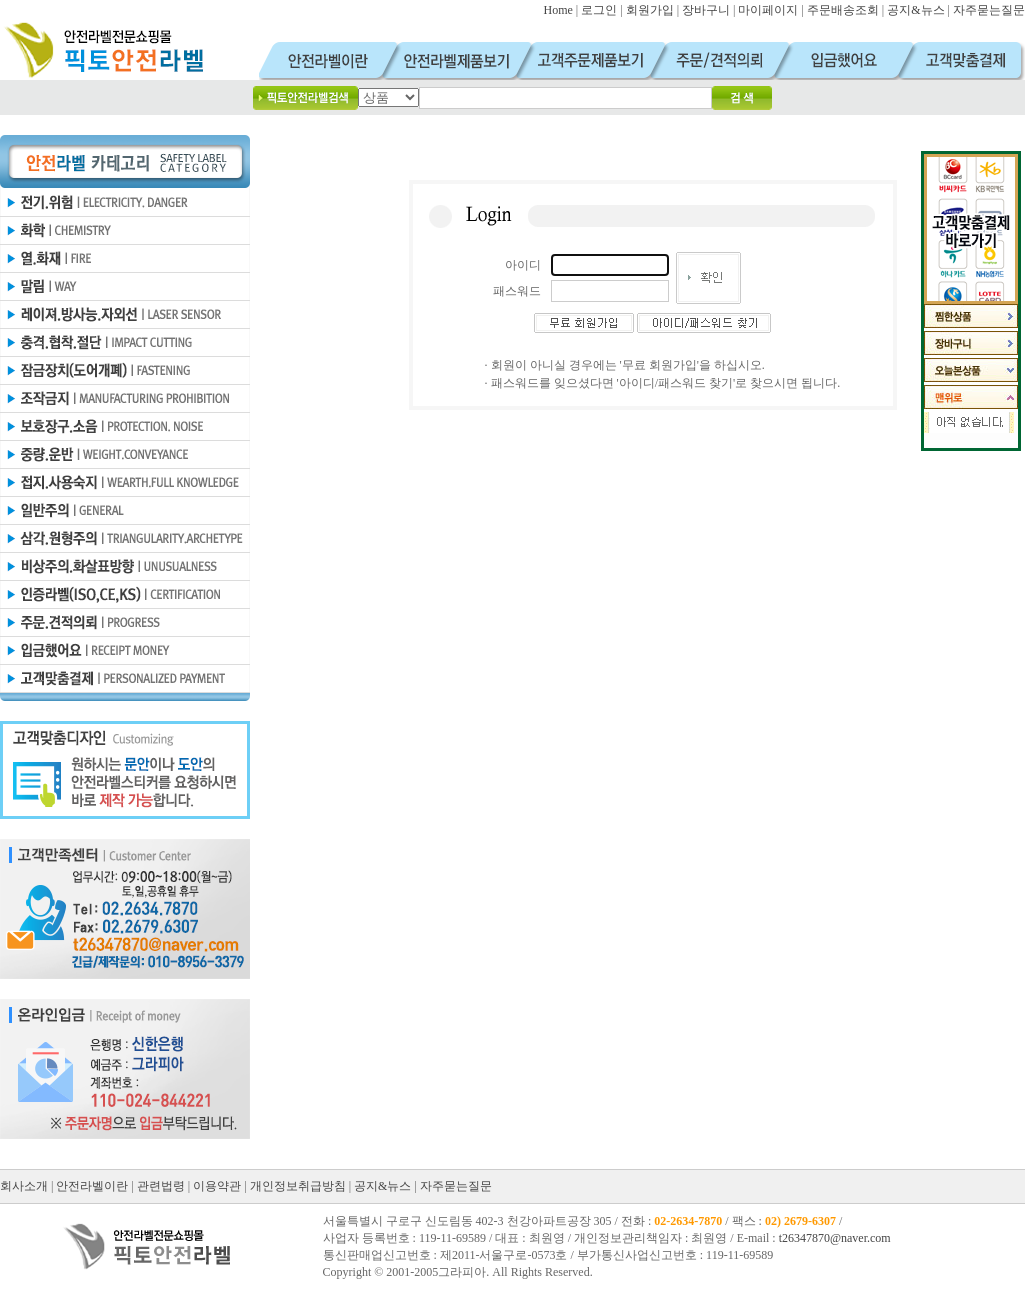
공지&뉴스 (915, 10)
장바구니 (706, 10)
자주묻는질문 (989, 10)
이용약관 (217, 1186)
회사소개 (24, 1186)
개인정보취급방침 (298, 1186)
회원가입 (650, 10)
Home (557, 10)
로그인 (599, 10)
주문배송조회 (843, 10)
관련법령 (161, 1186)
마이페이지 (768, 10)
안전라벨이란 (92, 1186)
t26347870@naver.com (835, 1238)
